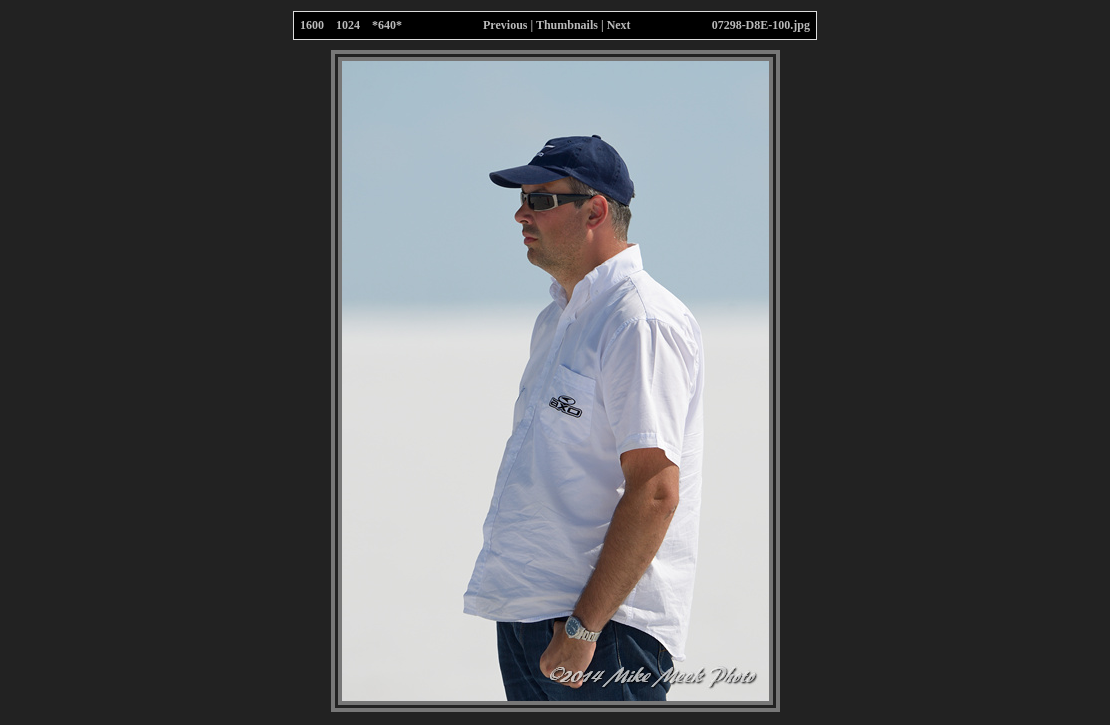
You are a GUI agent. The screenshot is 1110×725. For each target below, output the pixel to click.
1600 (312, 25)
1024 (348, 25)
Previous (505, 25)
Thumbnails (567, 25)
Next (619, 25)
